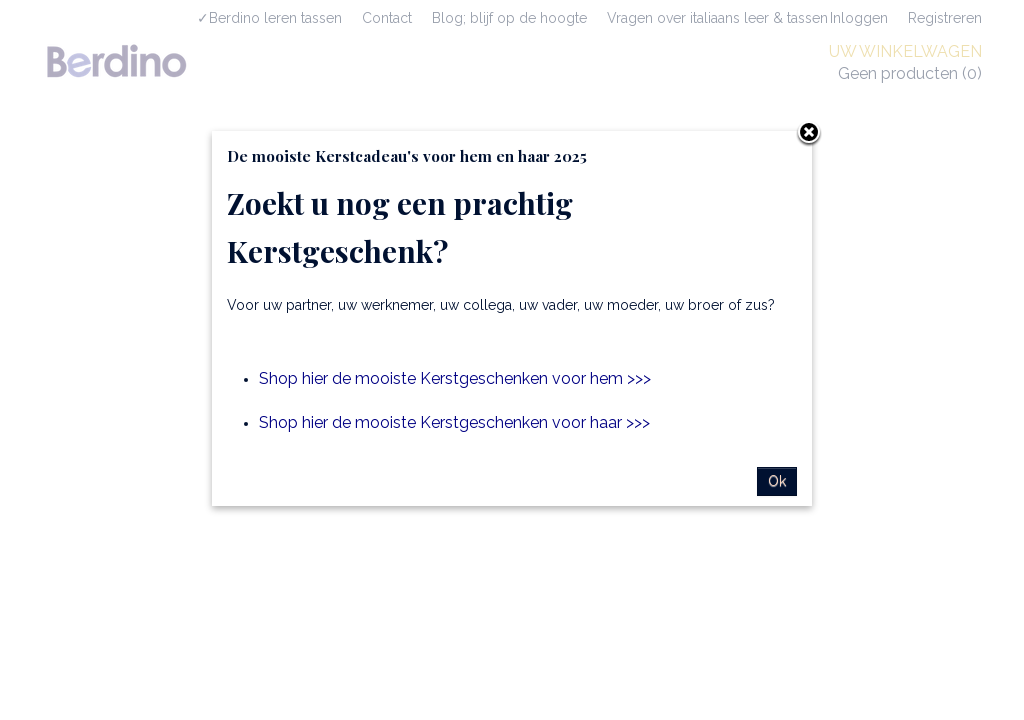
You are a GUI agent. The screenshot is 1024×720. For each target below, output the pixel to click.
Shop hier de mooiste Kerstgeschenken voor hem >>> (455, 378)
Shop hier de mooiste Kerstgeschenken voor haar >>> (454, 422)
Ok (777, 481)
